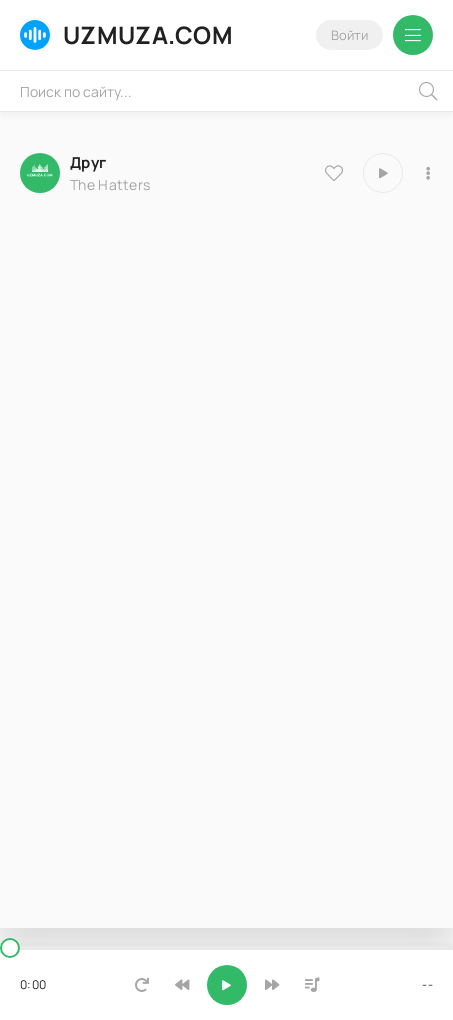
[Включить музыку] (227, 985)
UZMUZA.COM (126, 34)
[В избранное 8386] (334, 173)
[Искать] (428, 91)
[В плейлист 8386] (428, 173)
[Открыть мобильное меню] (413, 35)
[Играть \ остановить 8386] (383, 173)
